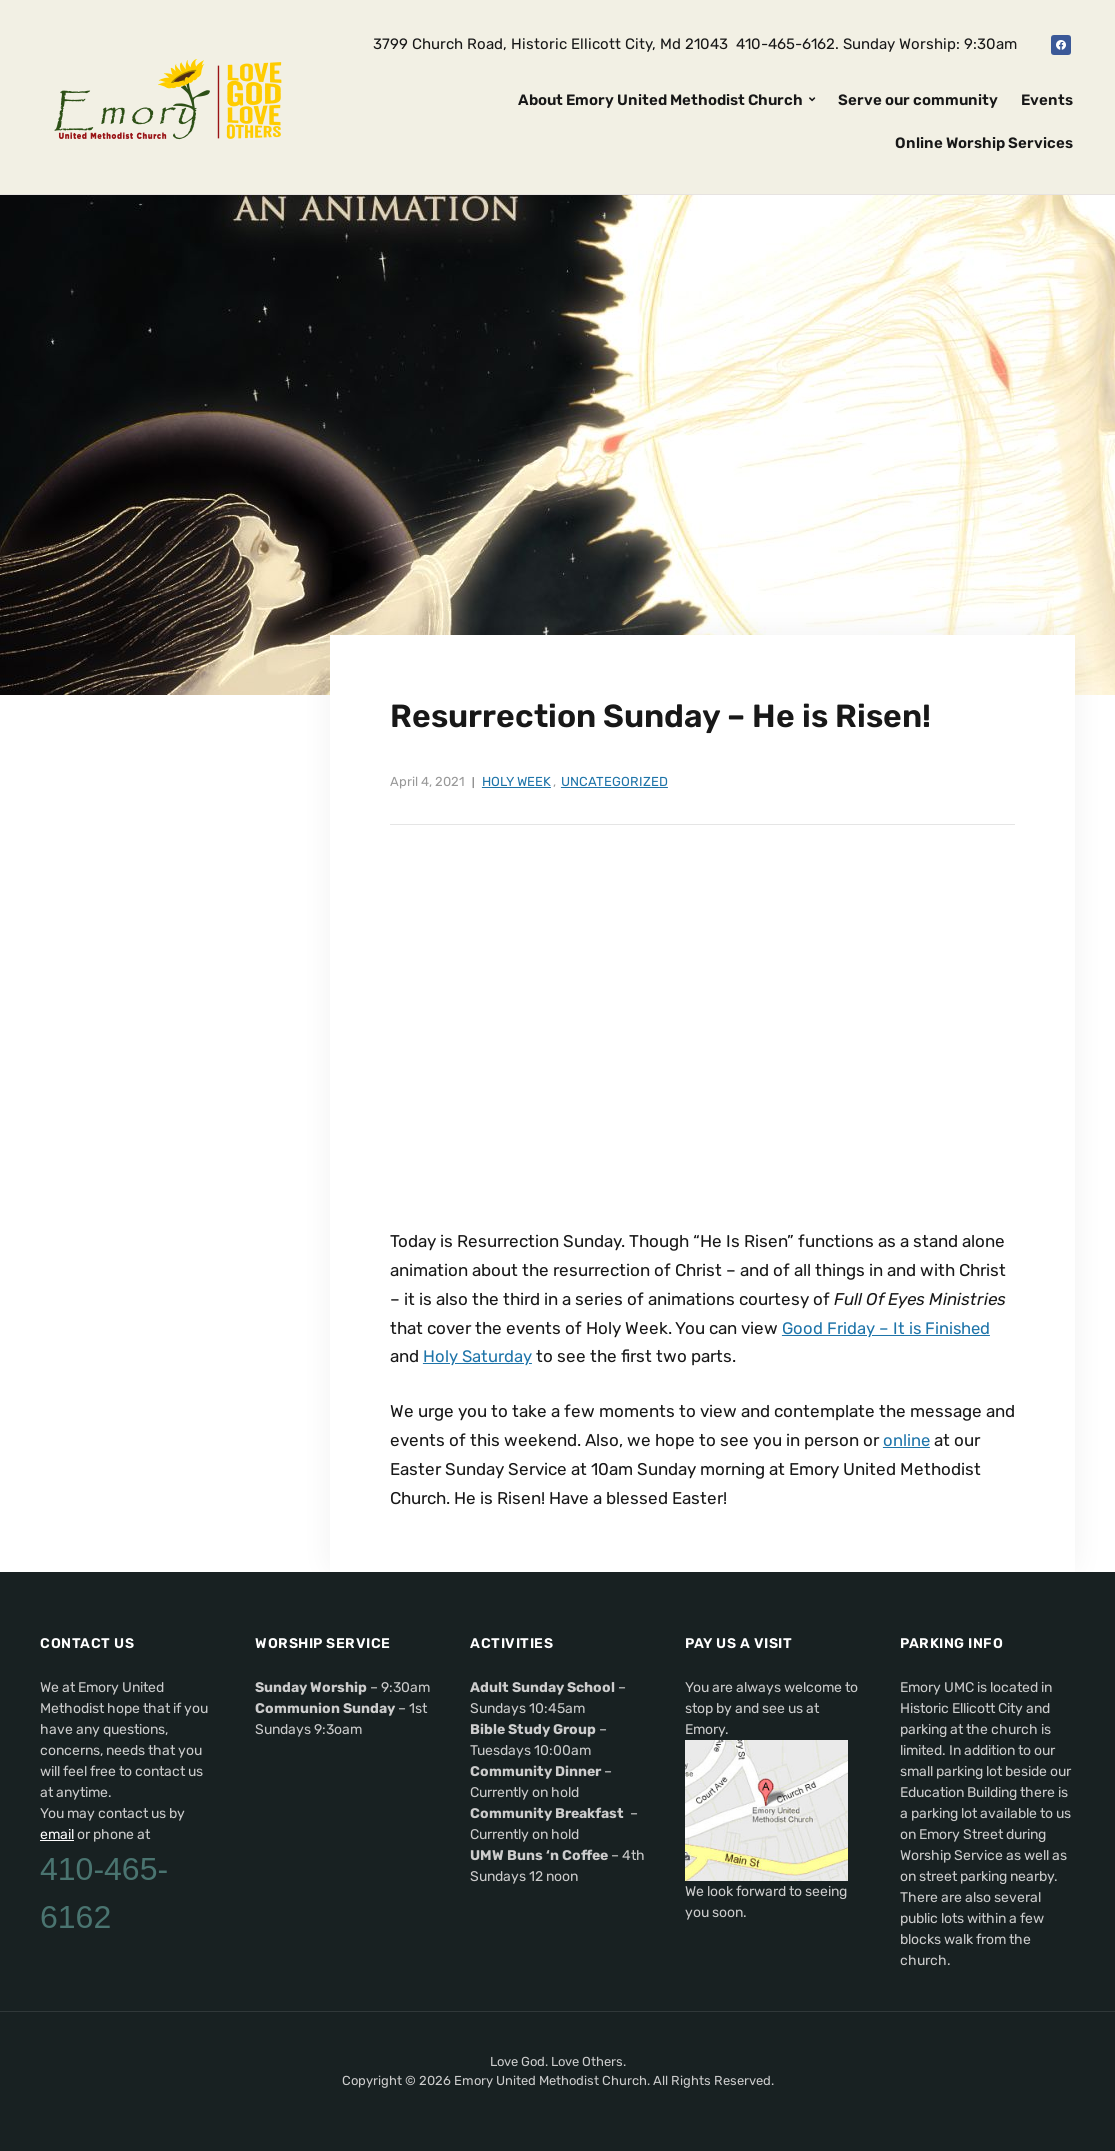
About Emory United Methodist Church (660, 100)
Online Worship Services (984, 143)
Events (1047, 100)
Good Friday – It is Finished (888, 1328)
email (57, 1834)
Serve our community (918, 100)
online (907, 1440)
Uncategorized (614, 781)
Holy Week (516, 781)
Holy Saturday (478, 1356)
